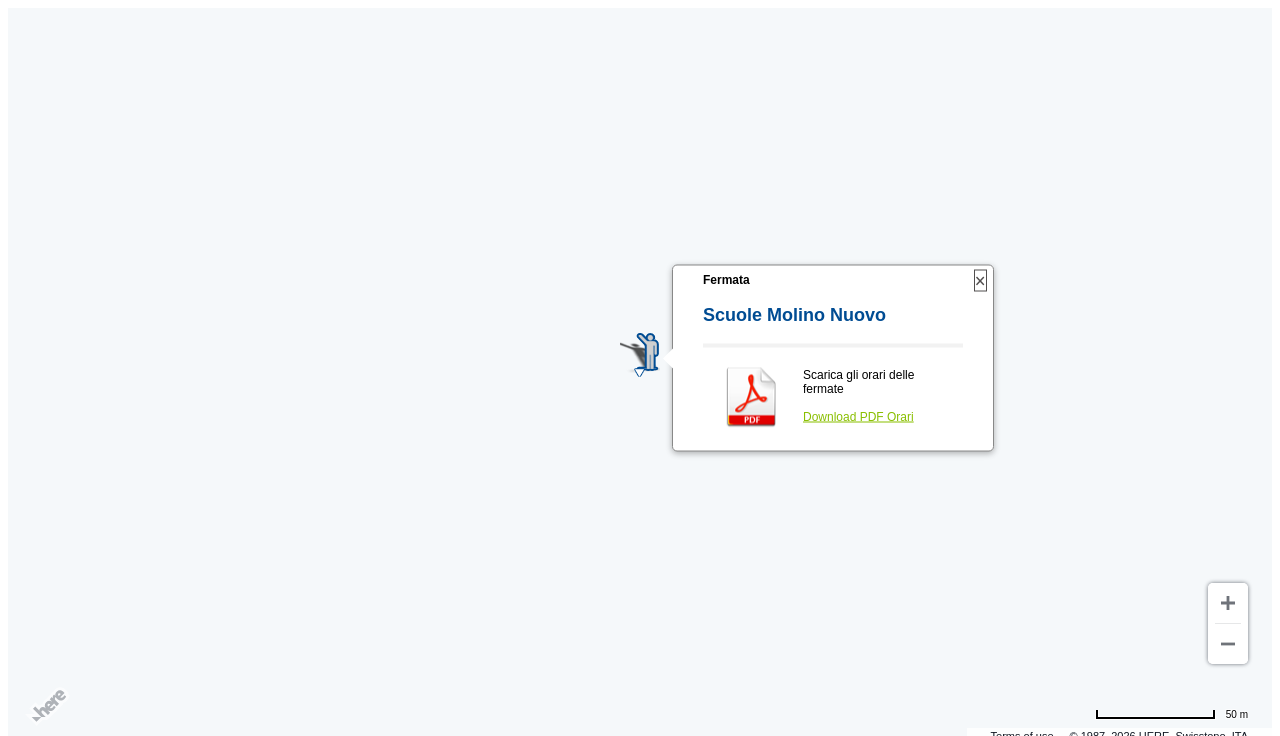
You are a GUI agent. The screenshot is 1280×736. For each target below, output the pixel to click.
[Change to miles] (1171, 714)
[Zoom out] (1228, 644)
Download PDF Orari (858, 417)
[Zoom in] (1228, 603)
